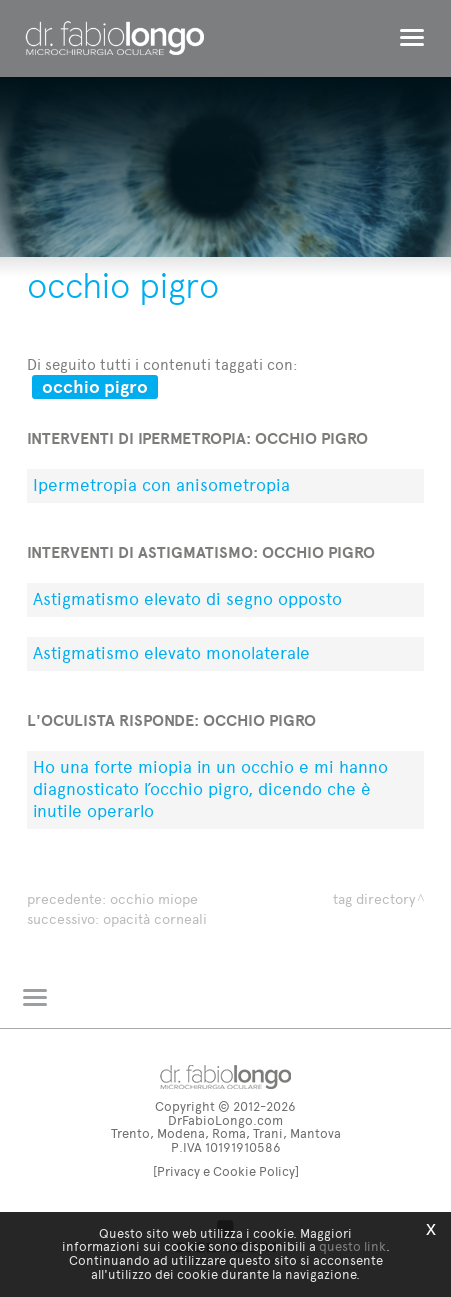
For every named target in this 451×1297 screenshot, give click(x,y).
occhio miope (154, 899)
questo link (352, 1246)
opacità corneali (155, 919)
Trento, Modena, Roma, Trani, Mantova (226, 1133)
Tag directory (374, 899)
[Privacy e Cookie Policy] (226, 1171)
